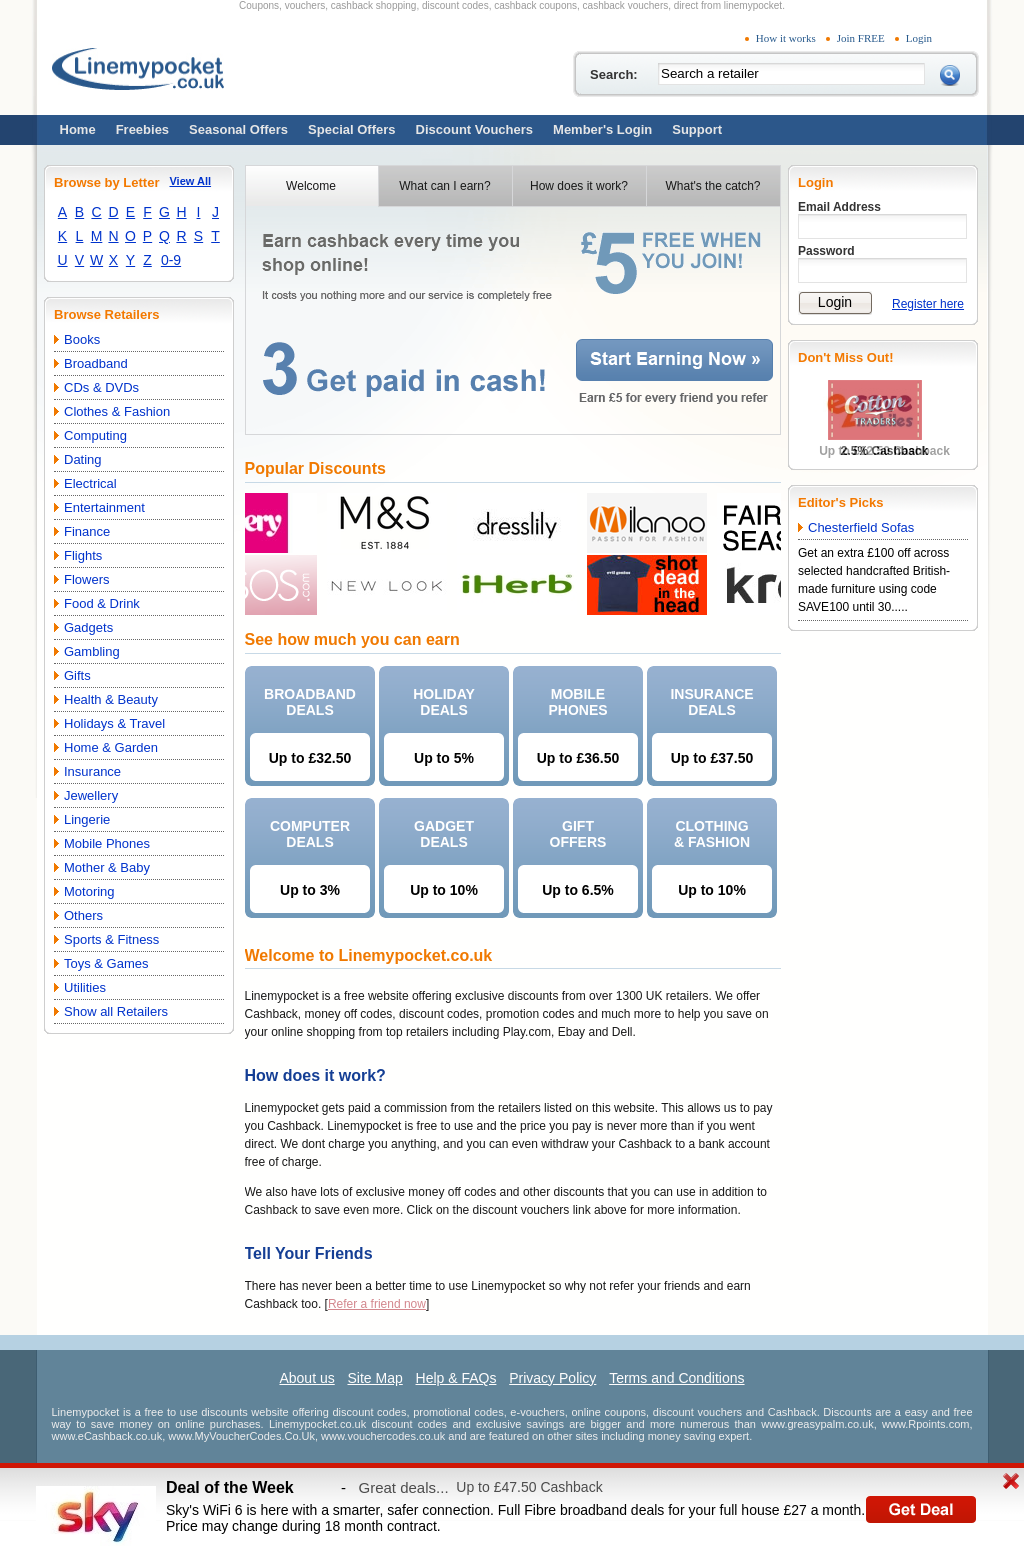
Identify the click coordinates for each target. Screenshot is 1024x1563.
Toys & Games (106, 963)
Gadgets (88, 627)
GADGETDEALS (444, 834)
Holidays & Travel (114, 723)
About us (306, 1378)
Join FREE (861, 38)
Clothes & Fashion (117, 411)
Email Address (839, 207)
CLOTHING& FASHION (712, 834)
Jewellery (91, 795)
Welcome (311, 186)
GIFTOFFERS (578, 834)
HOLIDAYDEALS (444, 702)
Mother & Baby (107, 867)
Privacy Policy (552, 1378)
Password (826, 251)
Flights (83, 555)
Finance (87, 531)
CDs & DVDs (101, 387)
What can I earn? (444, 186)
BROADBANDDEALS (310, 702)
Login (919, 38)
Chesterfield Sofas (861, 527)
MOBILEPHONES (577, 702)
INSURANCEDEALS (711, 702)
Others (83, 915)
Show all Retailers (116, 1011)
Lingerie (87, 819)
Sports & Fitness (111, 939)
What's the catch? (712, 186)
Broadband (96, 363)
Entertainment (104, 507)
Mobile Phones (107, 843)
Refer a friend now (377, 1304)
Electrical (90, 483)
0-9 (171, 260)
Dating (83, 459)
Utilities (85, 987)
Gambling (92, 651)
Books (82, 339)
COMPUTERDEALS (310, 834)
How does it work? (579, 186)
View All (190, 181)
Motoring (89, 891)
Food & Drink (102, 603)
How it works (786, 38)
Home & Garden (111, 747)
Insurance (92, 771)
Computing (95, 435)
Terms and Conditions (676, 1378)
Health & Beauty (111, 699)
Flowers (87, 579)
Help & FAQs (456, 1378)
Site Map (374, 1378)
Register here (928, 304)
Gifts (77, 675)
